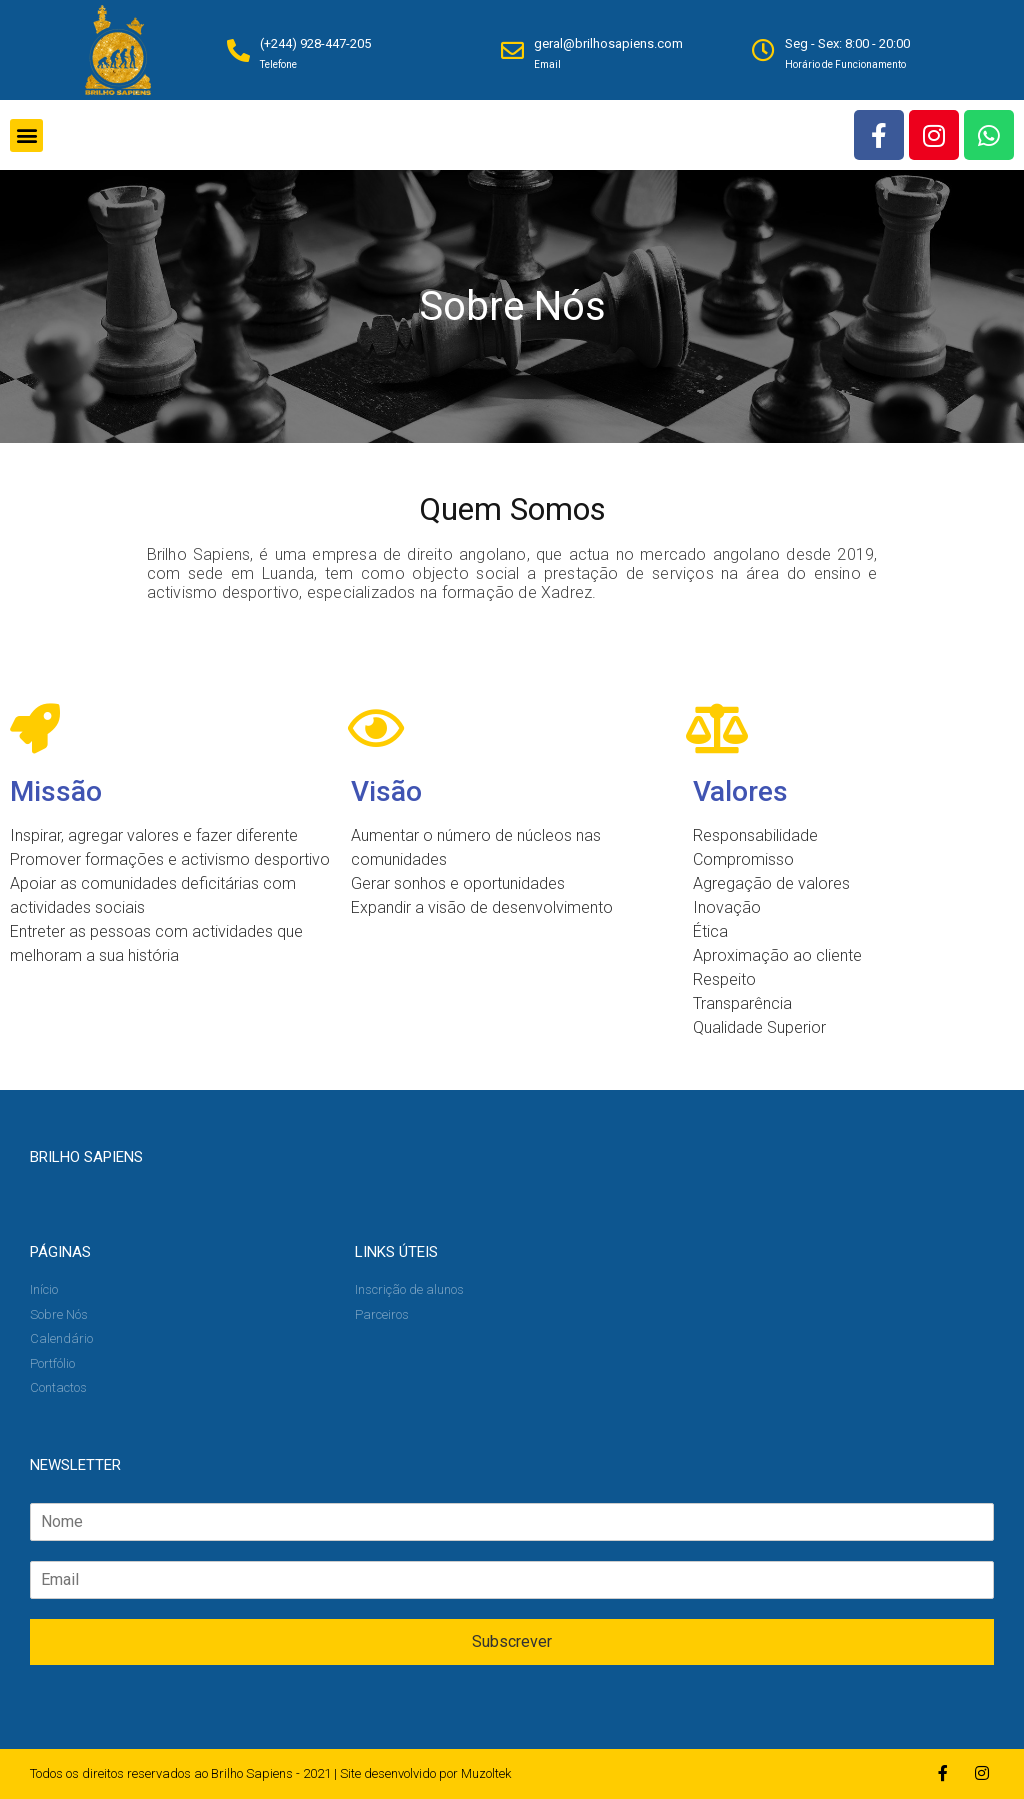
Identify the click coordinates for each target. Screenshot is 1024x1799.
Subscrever (512, 1641)
